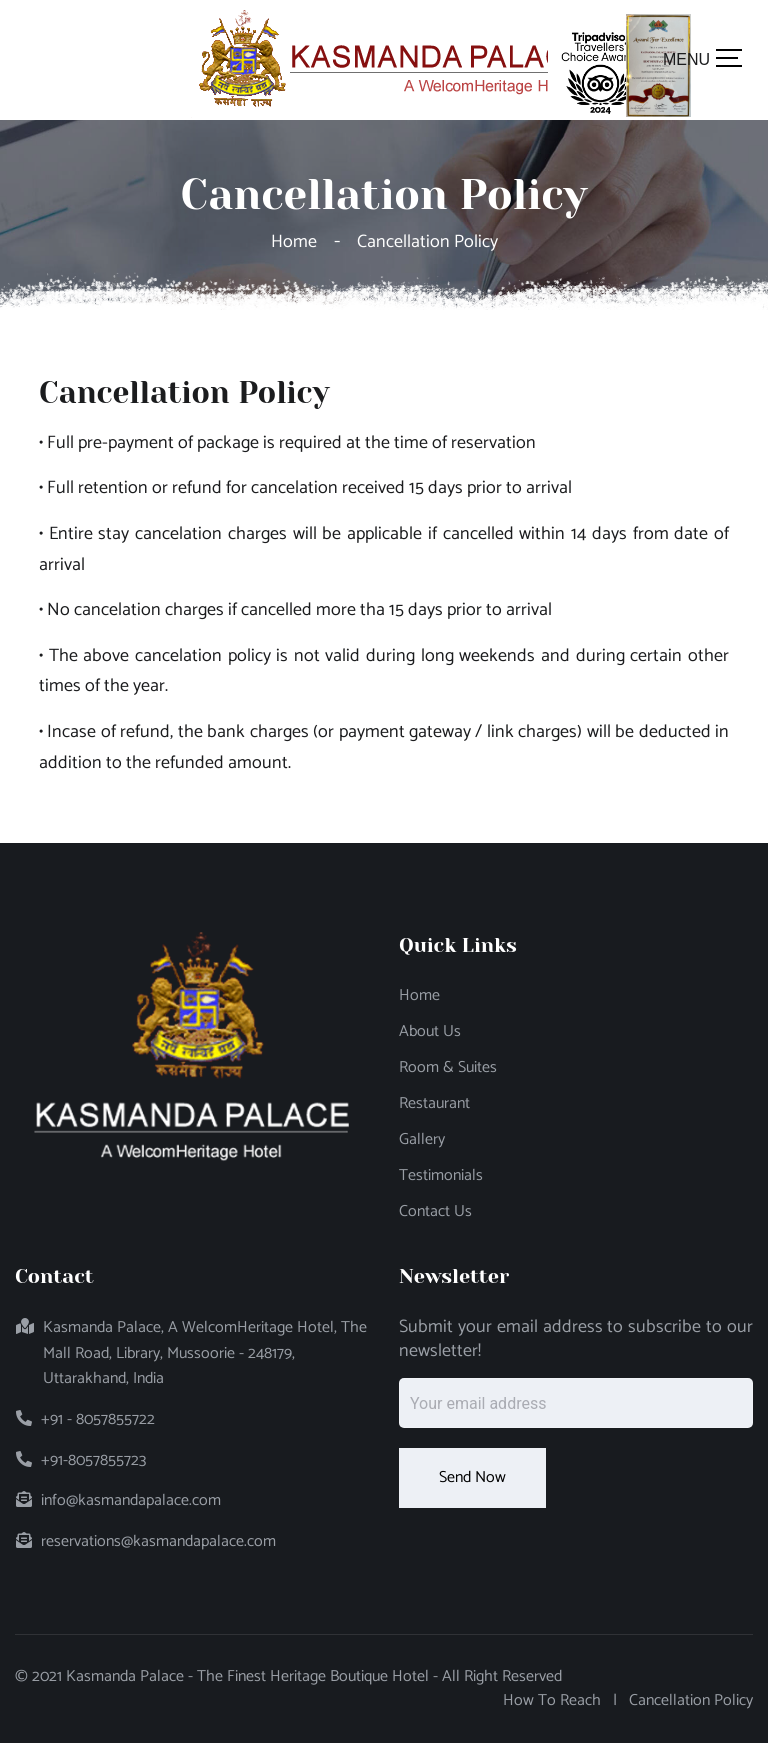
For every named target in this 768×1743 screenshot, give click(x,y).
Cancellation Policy (691, 1701)
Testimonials (441, 1176)
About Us (430, 1032)
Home (298, 242)
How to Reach (552, 1701)
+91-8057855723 (93, 1461)
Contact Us (435, 1212)
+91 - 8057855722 (98, 1420)
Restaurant (434, 1104)
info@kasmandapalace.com (131, 1501)
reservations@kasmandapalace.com (158, 1542)
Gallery (422, 1140)
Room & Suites (448, 1068)
